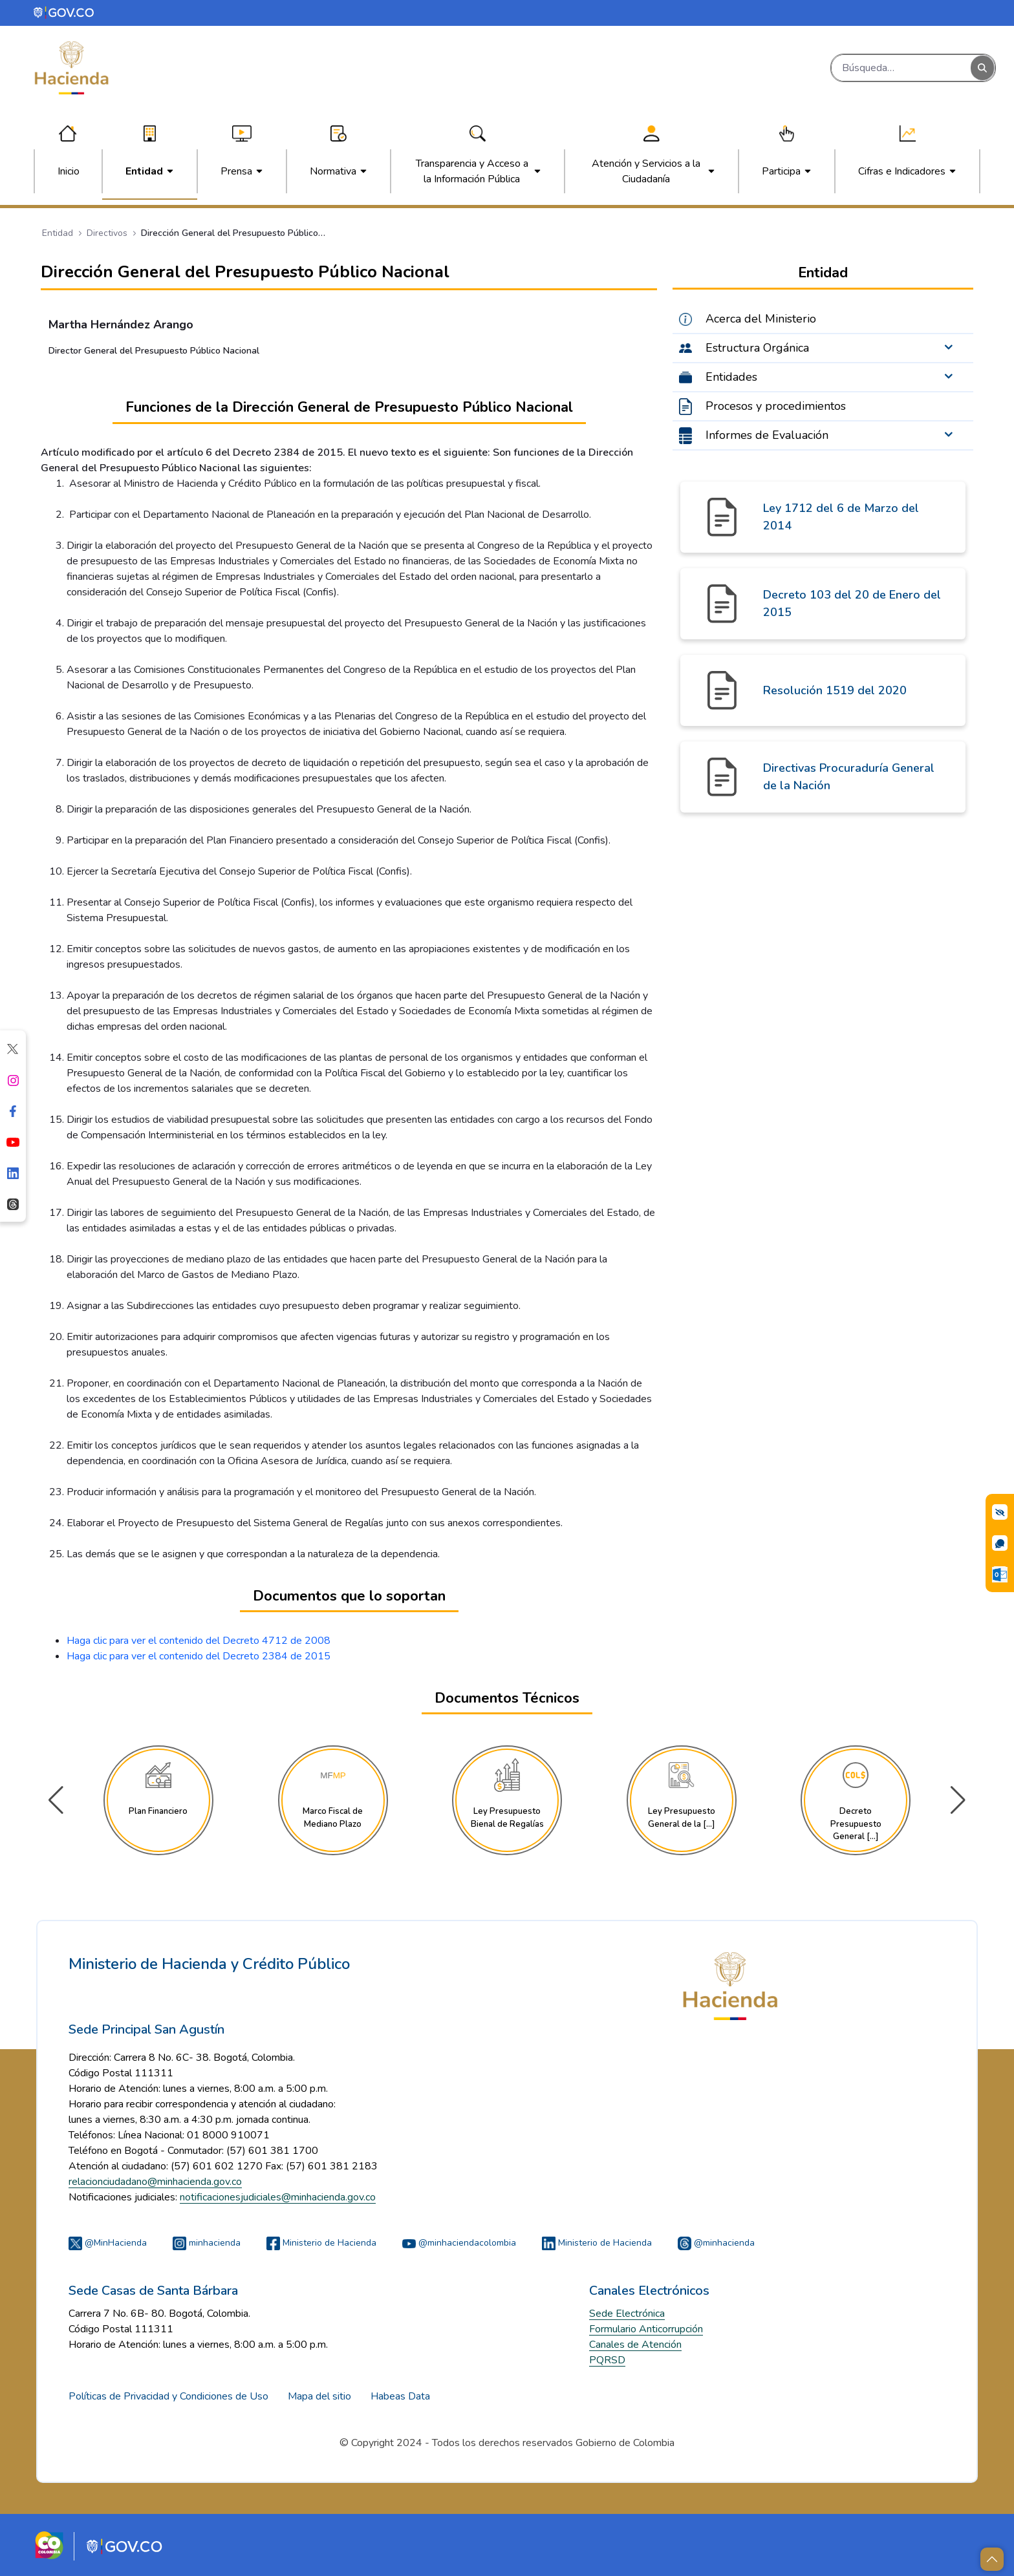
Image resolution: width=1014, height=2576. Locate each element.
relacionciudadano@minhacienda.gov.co (155, 2182)
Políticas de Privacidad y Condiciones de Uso (168, 2396)
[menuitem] (68, 171)
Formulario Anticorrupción (646, 2329)
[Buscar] (901, 68)
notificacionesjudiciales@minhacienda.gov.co (278, 2197)
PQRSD (607, 2360)
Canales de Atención (635, 2344)
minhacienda (207, 2243)
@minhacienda (716, 2243)
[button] (958, 1800)
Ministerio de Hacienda (321, 2243)
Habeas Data (400, 2396)
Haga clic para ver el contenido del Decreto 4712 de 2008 (198, 1641)
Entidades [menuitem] (731, 377)
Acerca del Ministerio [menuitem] (761, 318)
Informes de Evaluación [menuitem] (767, 435)
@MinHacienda (108, 2243)
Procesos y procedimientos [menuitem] (776, 406)
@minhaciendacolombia (459, 2243)
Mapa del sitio (319, 2396)
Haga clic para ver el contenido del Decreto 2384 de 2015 (198, 1656)
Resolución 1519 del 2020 (835, 690)
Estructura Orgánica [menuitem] (757, 348)
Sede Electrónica (627, 2313)
